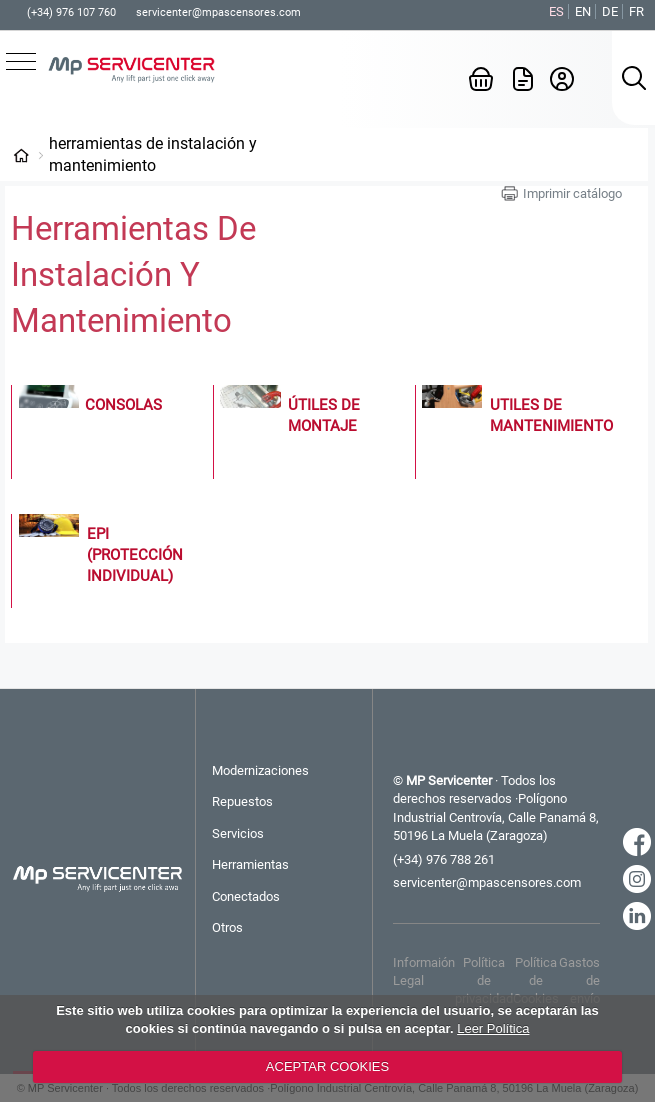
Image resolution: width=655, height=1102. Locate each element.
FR (636, 11)
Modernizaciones (260, 770)
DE (610, 11)
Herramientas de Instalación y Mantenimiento (153, 154)
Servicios (238, 833)
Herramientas (250, 864)
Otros (227, 927)
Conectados (246, 896)
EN (583, 11)
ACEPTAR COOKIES (327, 1066)
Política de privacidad (484, 981)
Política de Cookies (536, 981)
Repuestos (242, 801)
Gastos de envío (579, 981)
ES (556, 11)
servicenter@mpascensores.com (218, 12)
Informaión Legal (424, 971)
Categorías (21, 155)
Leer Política (493, 1028)
